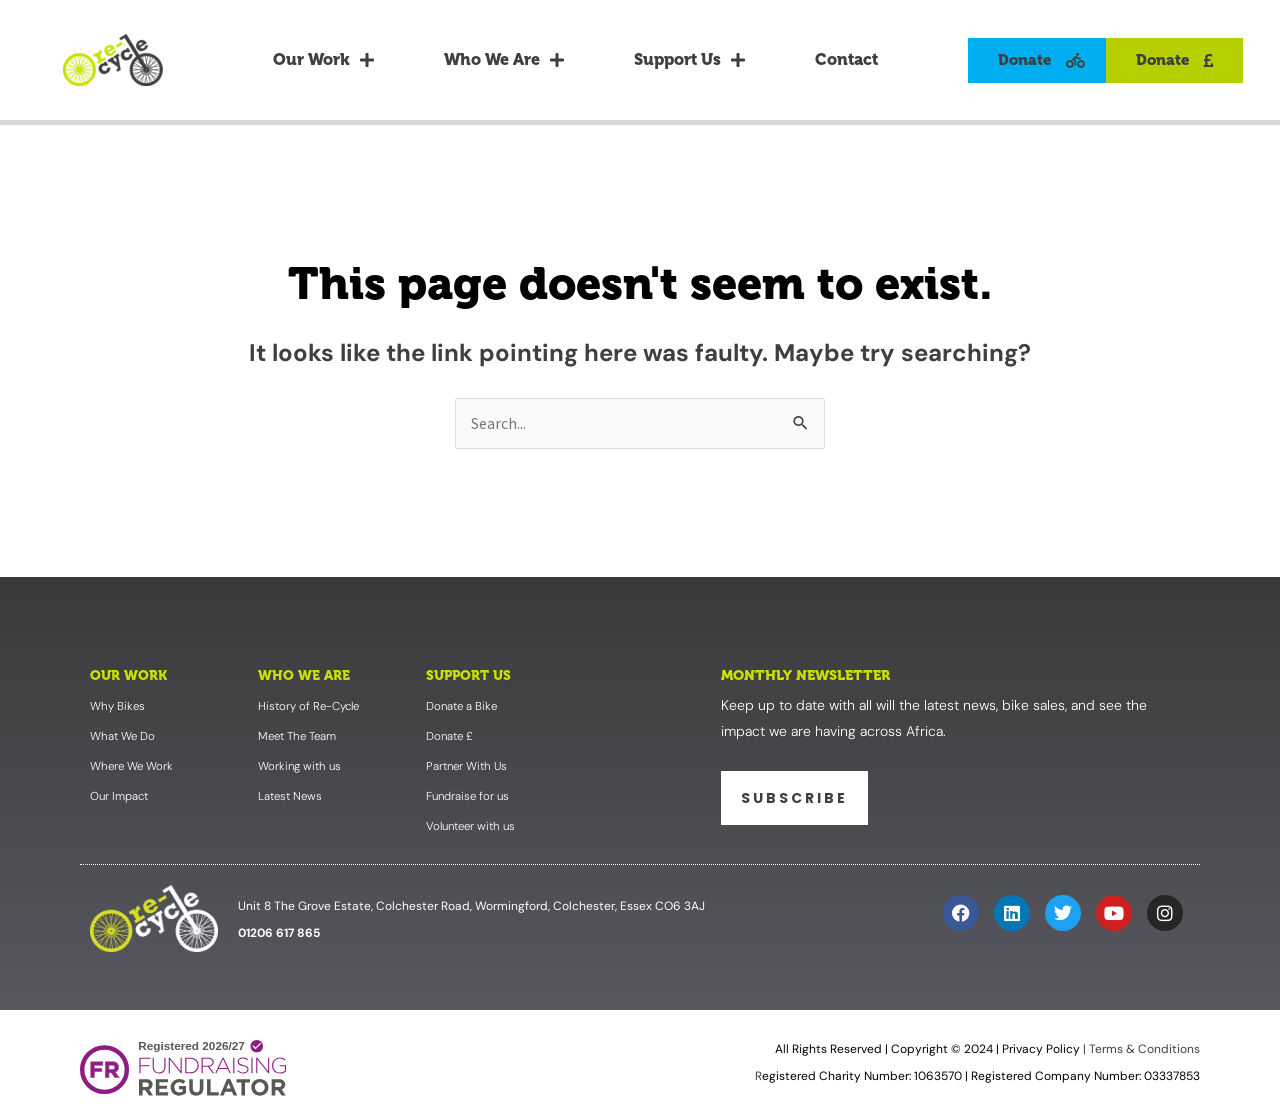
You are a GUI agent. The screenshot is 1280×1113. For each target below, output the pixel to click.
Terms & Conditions (1143, 1052)
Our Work (323, 60)
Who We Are (504, 60)
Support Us (689, 60)
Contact (846, 59)
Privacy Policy (1041, 1052)
